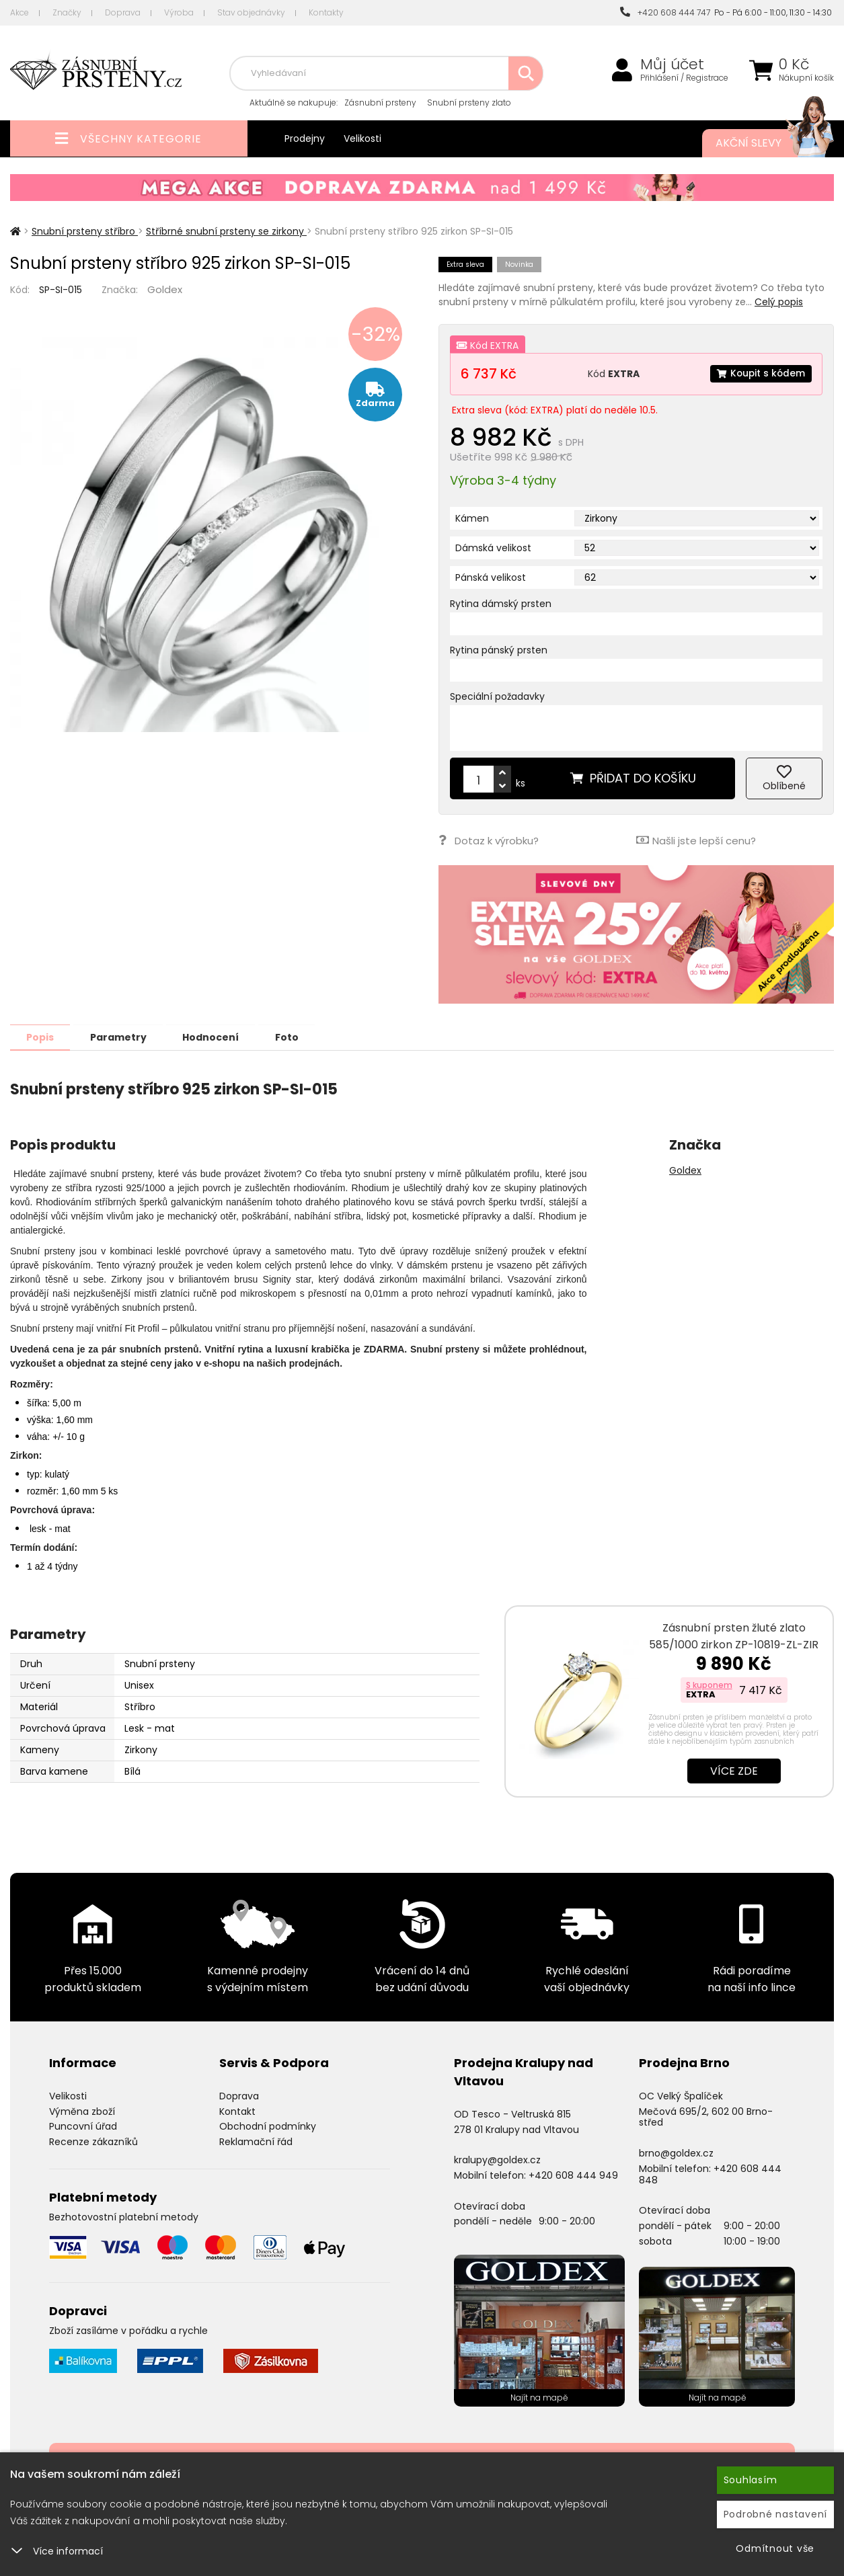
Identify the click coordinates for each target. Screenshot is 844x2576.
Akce (19, 12)
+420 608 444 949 (573, 2174)
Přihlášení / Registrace (684, 78)
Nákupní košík (806, 78)
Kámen (472, 518)
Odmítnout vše (775, 2548)
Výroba (179, 12)
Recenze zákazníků (93, 2141)
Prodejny (304, 138)
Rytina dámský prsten (500, 603)
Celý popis (779, 302)
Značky (66, 12)
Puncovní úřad (83, 2125)
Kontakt (237, 2111)
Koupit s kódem (760, 373)
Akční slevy (761, 143)
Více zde (734, 1770)
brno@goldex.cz (676, 2152)
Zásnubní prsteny (380, 102)
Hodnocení (216, 1036)
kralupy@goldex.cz (497, 2159)
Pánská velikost (490, 577)
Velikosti (362, 138)
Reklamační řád (256, 2141)
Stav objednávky (251, 12)
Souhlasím (750, 2480)
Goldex (164, 289)
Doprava (123, 12)
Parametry (121, 1036)
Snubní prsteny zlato (469, 102)
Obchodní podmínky (267, 2125)
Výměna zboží (82, 2111)
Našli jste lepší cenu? (696, 840)
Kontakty (326, 12)
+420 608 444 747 (665, 12)
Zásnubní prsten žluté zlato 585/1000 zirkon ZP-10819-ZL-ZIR (733, 1635)
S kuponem (709, 1684)
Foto (295, 1036)
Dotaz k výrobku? (488, 840)
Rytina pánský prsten (498, 650)
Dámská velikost (493, 548)
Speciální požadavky (497, 696)
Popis (41, 1036)
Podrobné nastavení (776, 2514)
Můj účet (672, 64)
